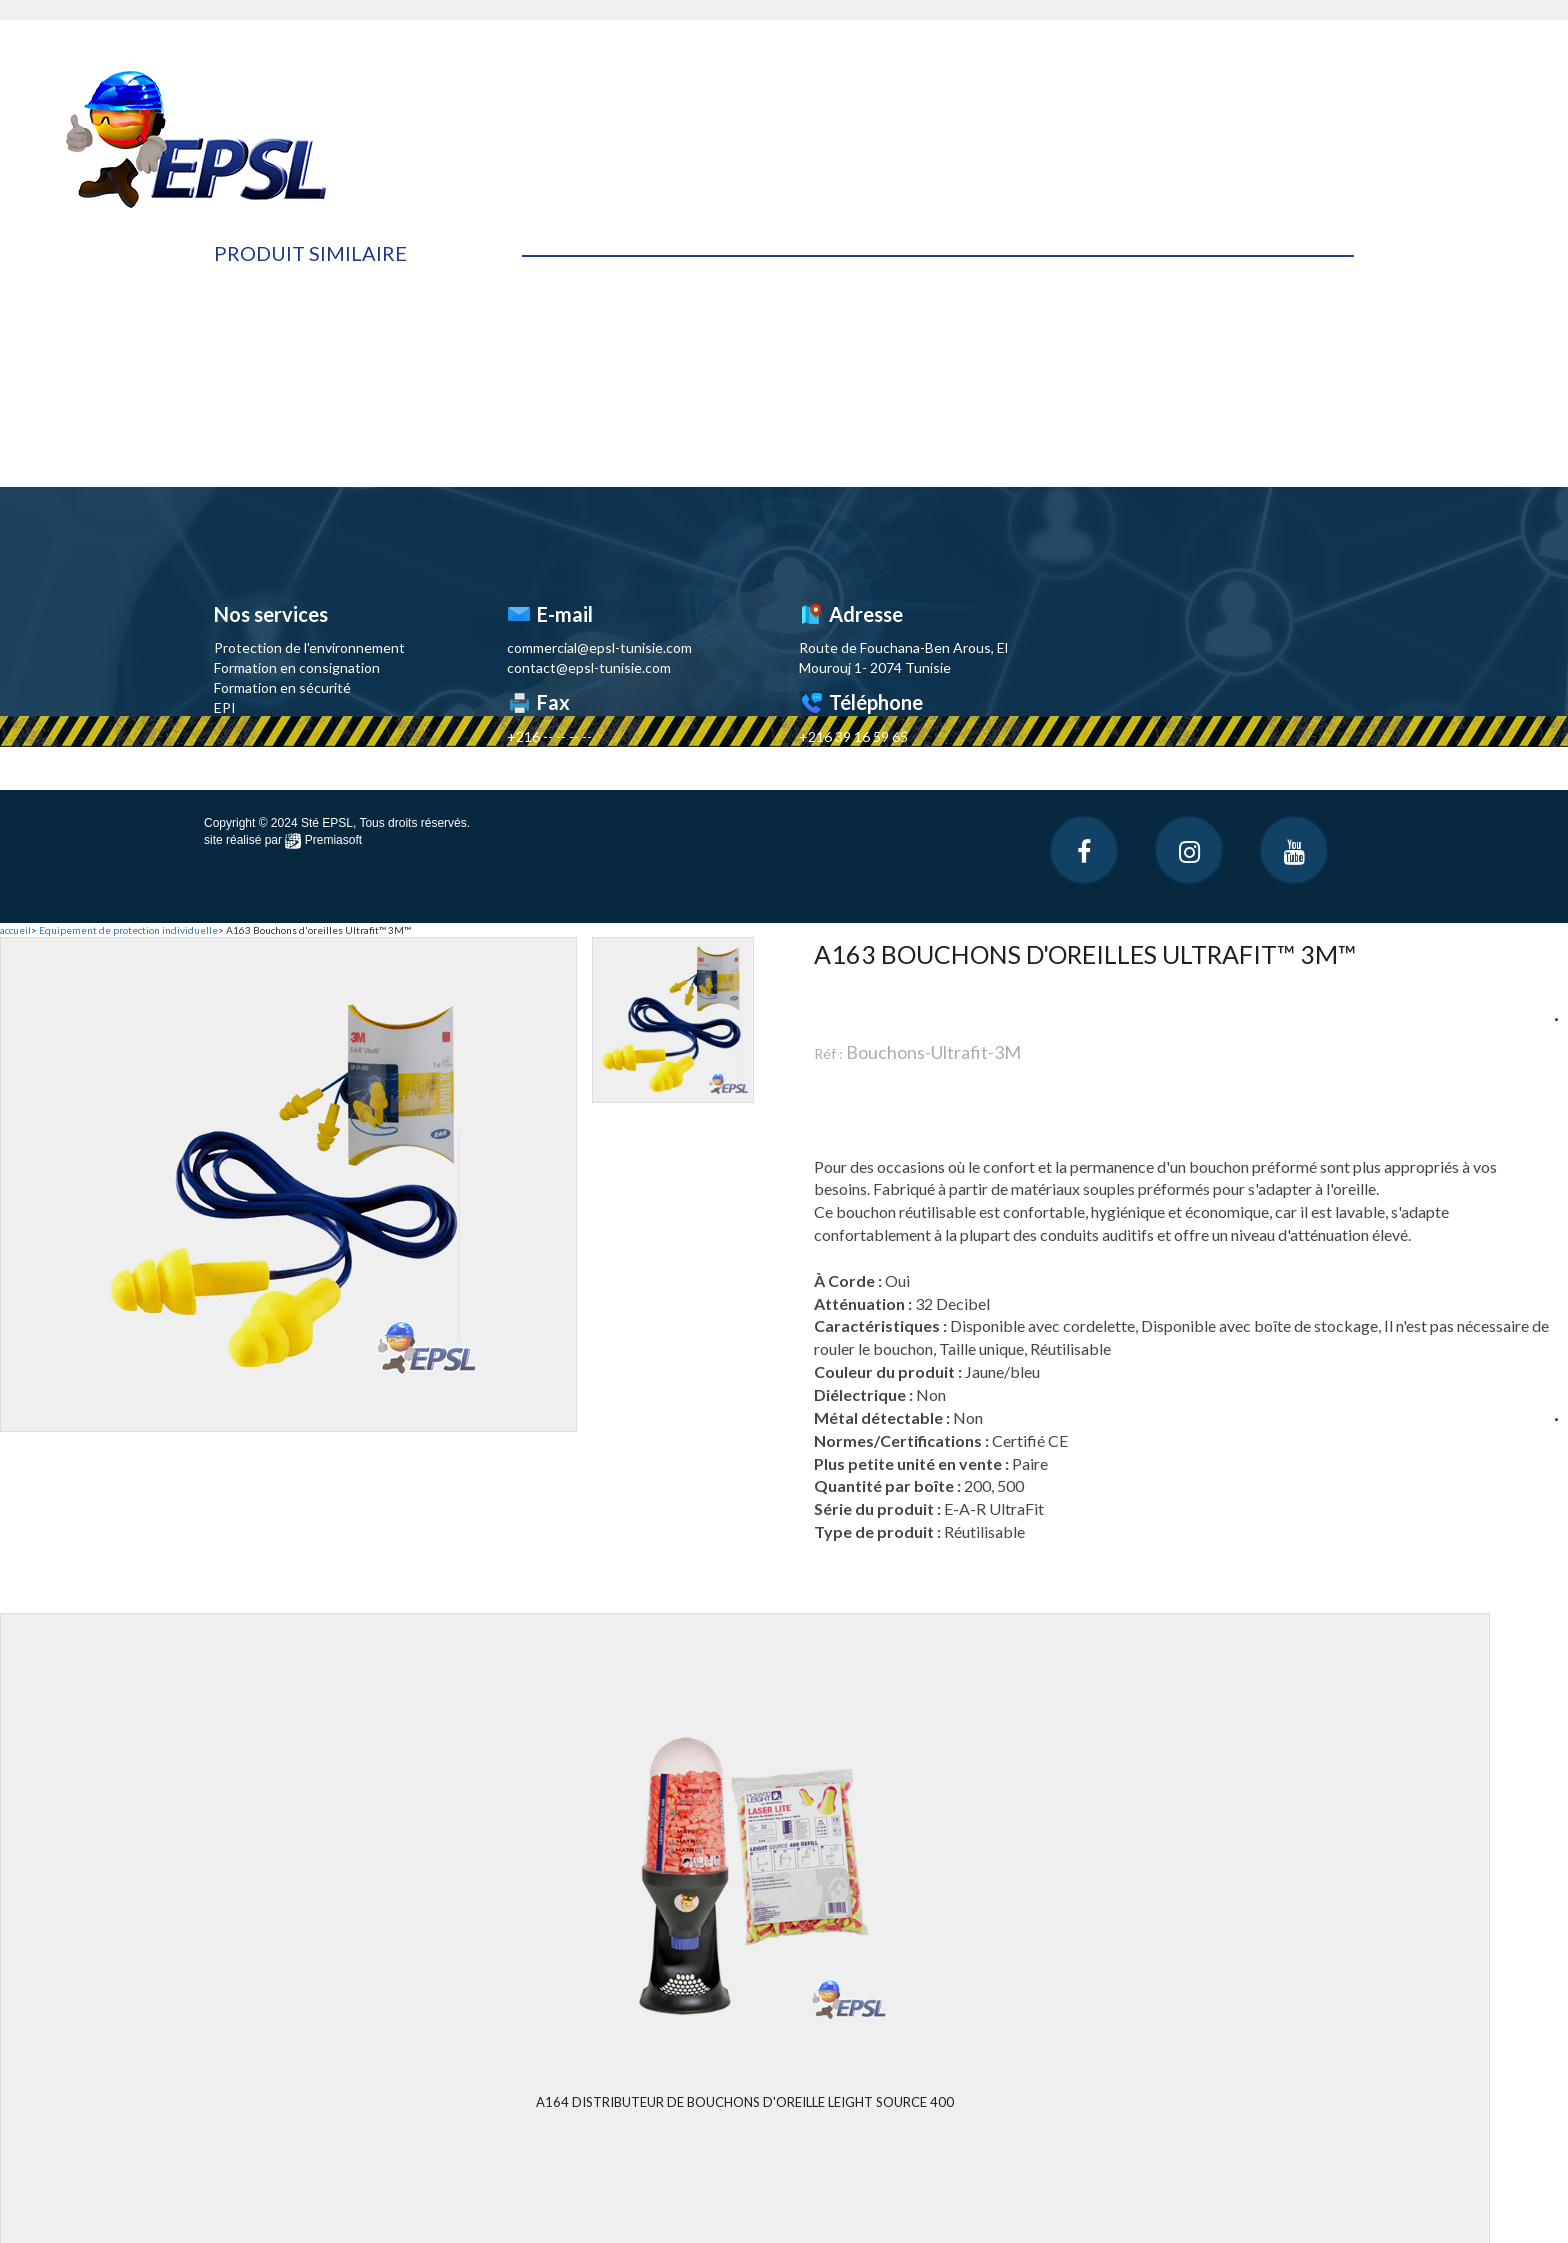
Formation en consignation (297, 667)
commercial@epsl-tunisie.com (599, 647)
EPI (225, 707)
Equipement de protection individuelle (128, 930)
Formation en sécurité (282, 687)
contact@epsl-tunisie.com (589, 667)
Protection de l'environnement (309, 647)
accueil (15, 930)
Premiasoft (333, 840)
